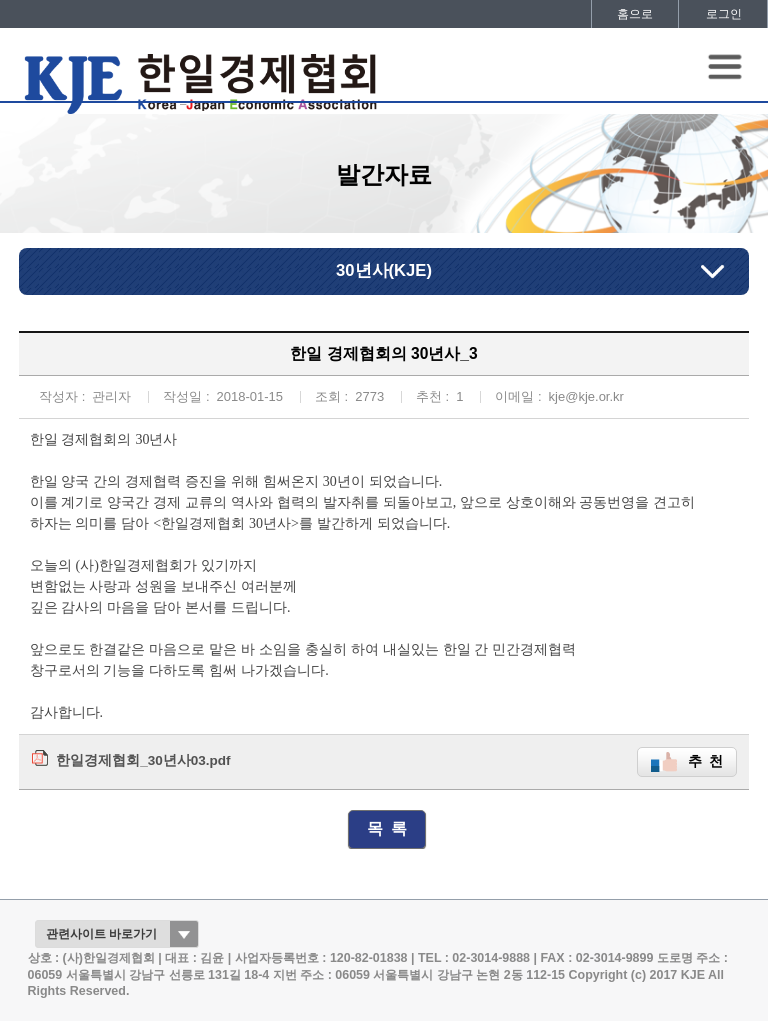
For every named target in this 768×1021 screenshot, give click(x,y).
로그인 (724, 14)
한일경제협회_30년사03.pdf (143, 760)
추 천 (706, 761)
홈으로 (635, 14)
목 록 (387, 828)
